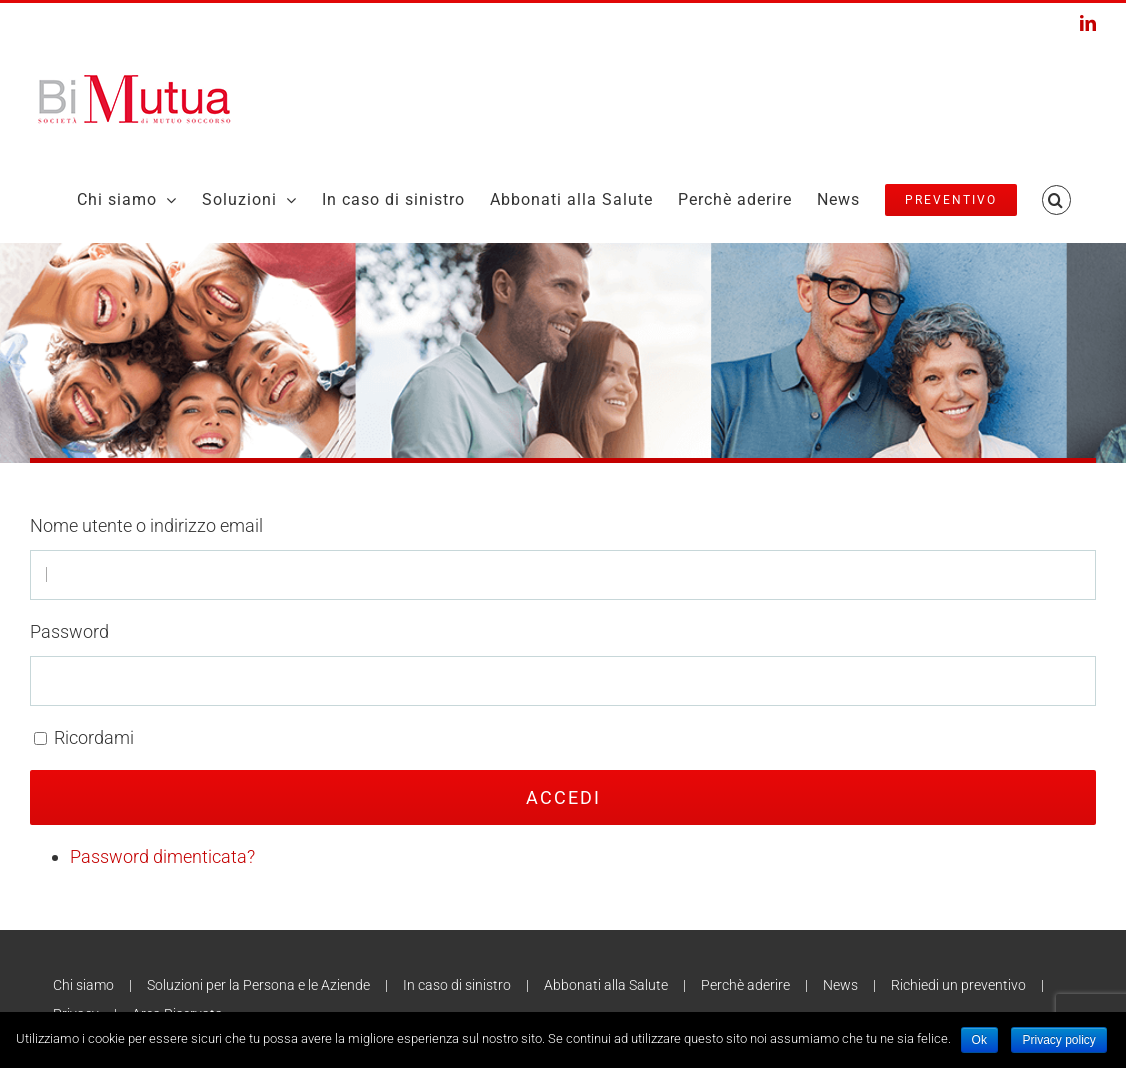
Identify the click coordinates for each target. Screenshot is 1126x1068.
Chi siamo (83, 985)
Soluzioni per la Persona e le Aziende (258, 985)
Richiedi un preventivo (958, 985)
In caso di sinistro (457, 985)
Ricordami (94, 737)
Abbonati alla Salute (606, 985)
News (840, 985)
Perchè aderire (745, 985)
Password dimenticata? (162, 856)
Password (69, 631)
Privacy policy (1058, 1040)
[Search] (1056, 200)
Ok (979, 1040)
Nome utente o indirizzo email (146, 525)
